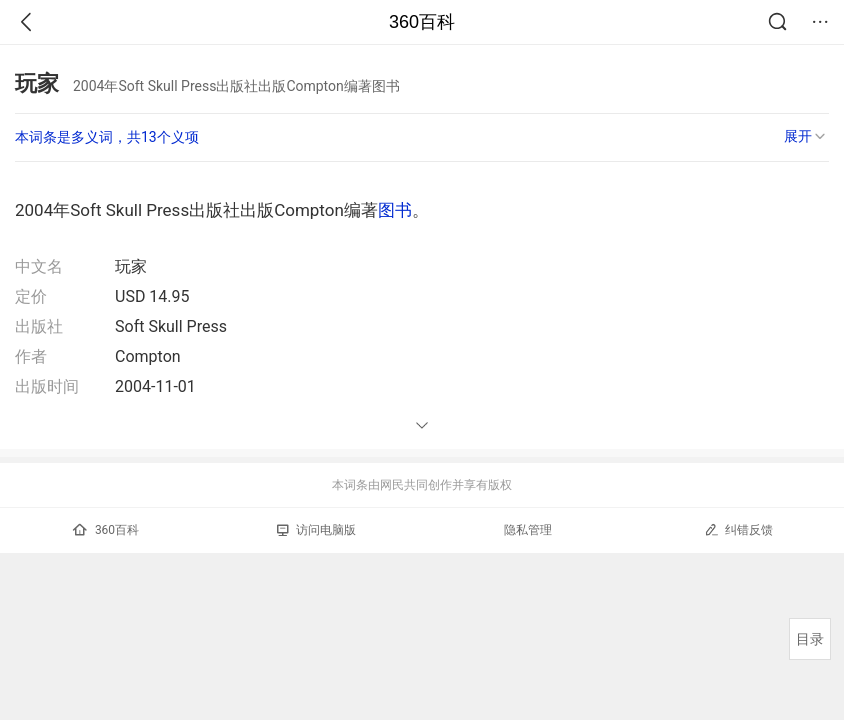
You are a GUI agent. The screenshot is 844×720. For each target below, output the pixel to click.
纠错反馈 (738, 529)
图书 (395, 210)
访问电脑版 (316, 530)
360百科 (422, 22)
